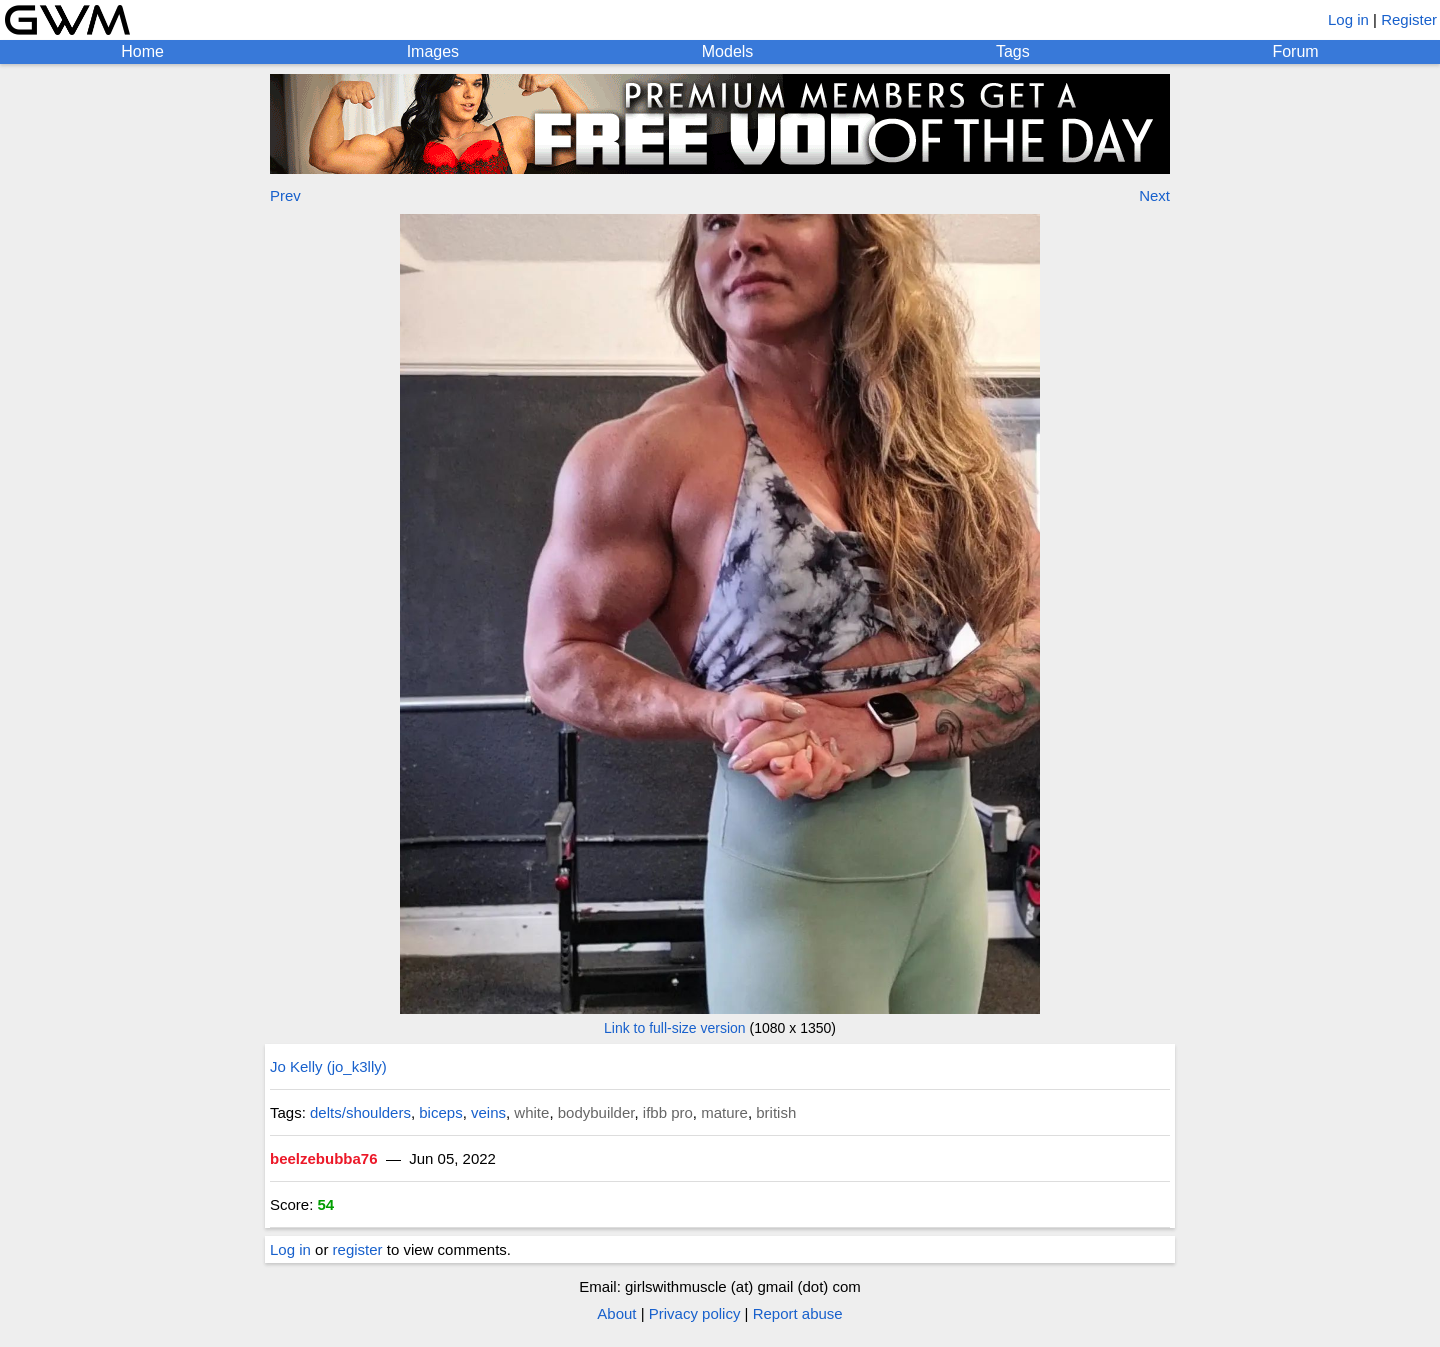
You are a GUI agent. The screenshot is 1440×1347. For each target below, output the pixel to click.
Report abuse (798, 1313)
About (616, 1313)
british (776, 1112)
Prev (285, 195)
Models (728, 51)
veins (488, 1112)
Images (433, 51)
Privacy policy (695, 1313)
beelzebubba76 (324, 1158)
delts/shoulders (360, 1112)
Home (142, 51)
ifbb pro (668, 1112)
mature (724, 1112)
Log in (1348, 19)
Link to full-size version (675, 1028)
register (358, 1249)
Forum (1295, 51)
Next (1154, 195)
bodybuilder (596, 1112)
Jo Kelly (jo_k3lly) (328, 1066)
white (531, 1112)
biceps (440, 1112)
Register (1409, 19)
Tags (1013, 51)
